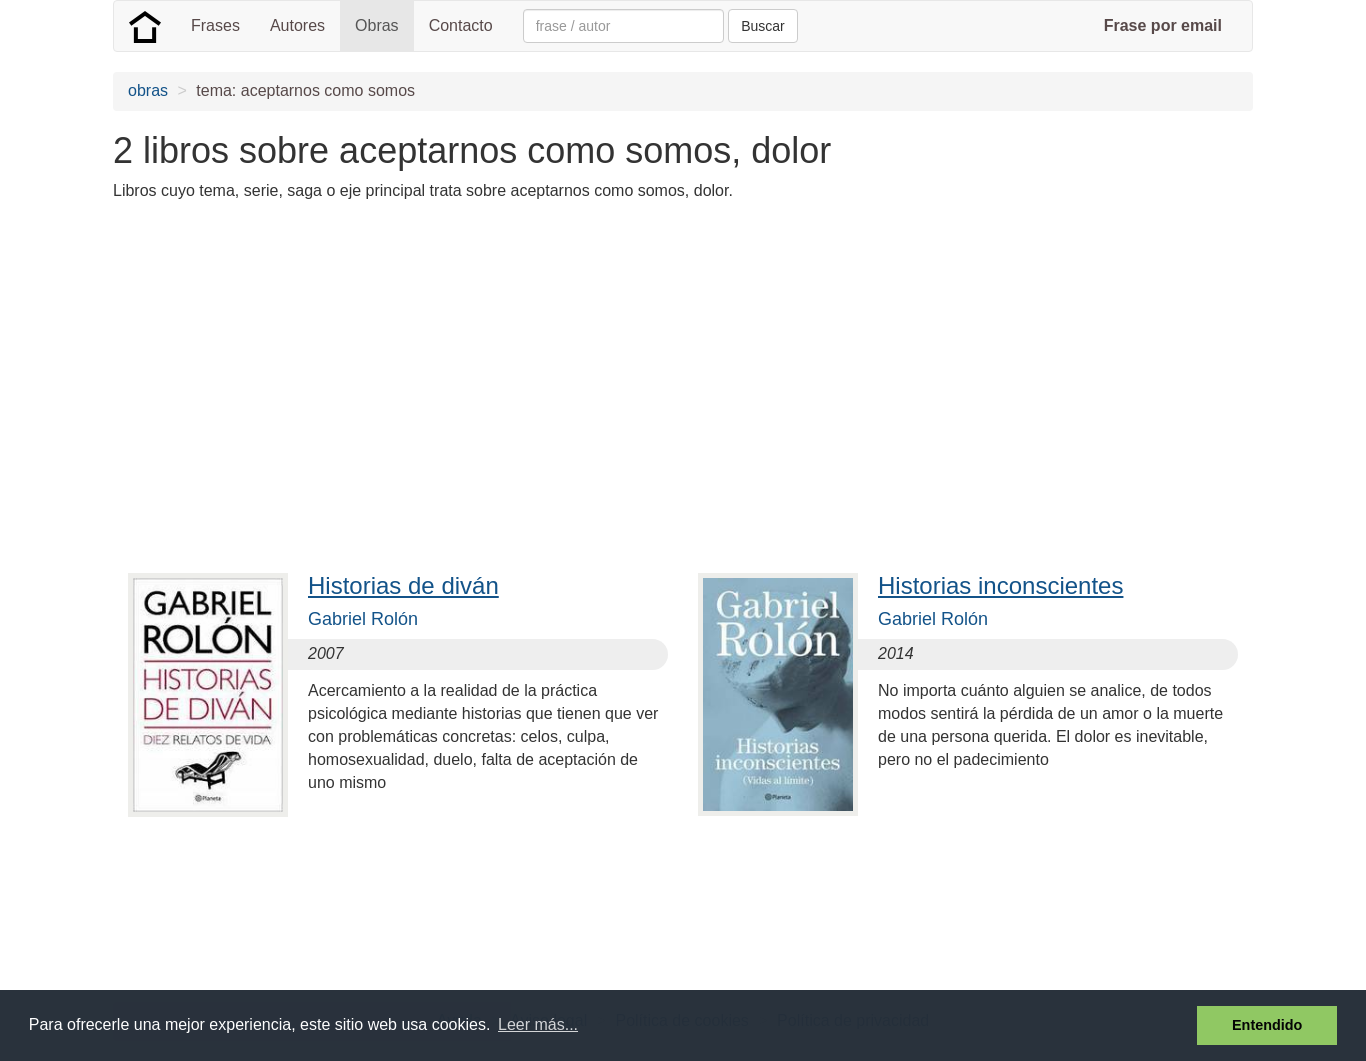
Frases (215, 25)
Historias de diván (403, 585)
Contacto (461, 25)
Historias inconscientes (1000, 585)
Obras (377, 25)
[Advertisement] (477, 358)
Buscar (763, 26)
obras (148, 90)
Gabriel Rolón (363, 619)
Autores (297, 25)
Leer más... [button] (538, 1024)
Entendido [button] (1267, 1025)
